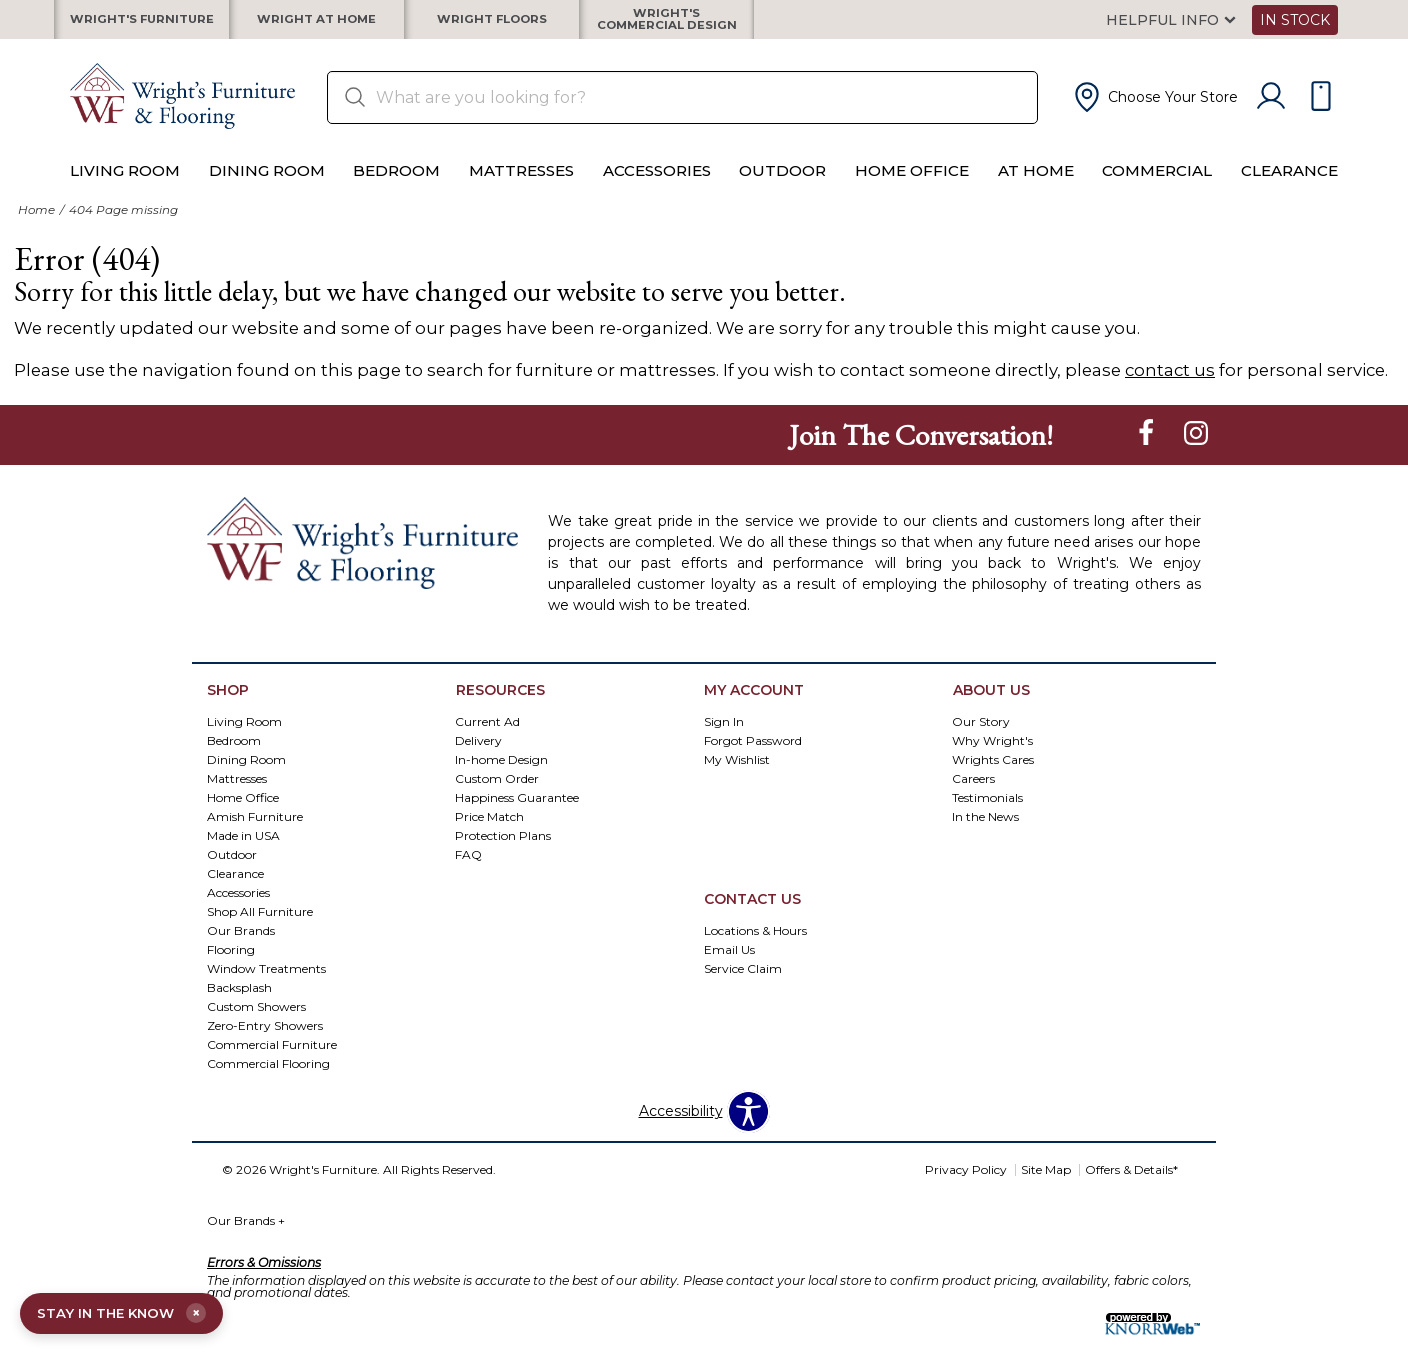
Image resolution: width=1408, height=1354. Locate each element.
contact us (1170, 385)
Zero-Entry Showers (265, 1039)
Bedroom (396, 186)
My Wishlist (737, 774)
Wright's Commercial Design (666, 27)
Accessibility (681, 1126)
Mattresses (521, 186)
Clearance (1289, 186)
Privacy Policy (966, 1184)
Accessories (657, 186)
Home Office (912, 186)
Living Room (125, 186)
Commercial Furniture (272, 1058)
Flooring (231, 963)
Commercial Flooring (268, 1077)
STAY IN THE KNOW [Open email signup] (127, 1312)
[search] (682, 112)
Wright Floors (492, 27)
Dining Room (267, 186)
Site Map (1046, 1184)
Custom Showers (256, 1020)
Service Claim (743, 983)
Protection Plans (503, 850)
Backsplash (239, 1001)
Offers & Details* (1131, 1184)
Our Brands (246, 1235)
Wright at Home (316, 27)
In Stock (1295, 27)
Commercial (1157, 186)
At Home (1036, 186)
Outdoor (782, 186)
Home (36, 224)
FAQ (468, 869)
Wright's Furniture (142, 27)
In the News (985, 831)
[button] (1154, 112)
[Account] (1271, 112)
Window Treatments (266, 982)
